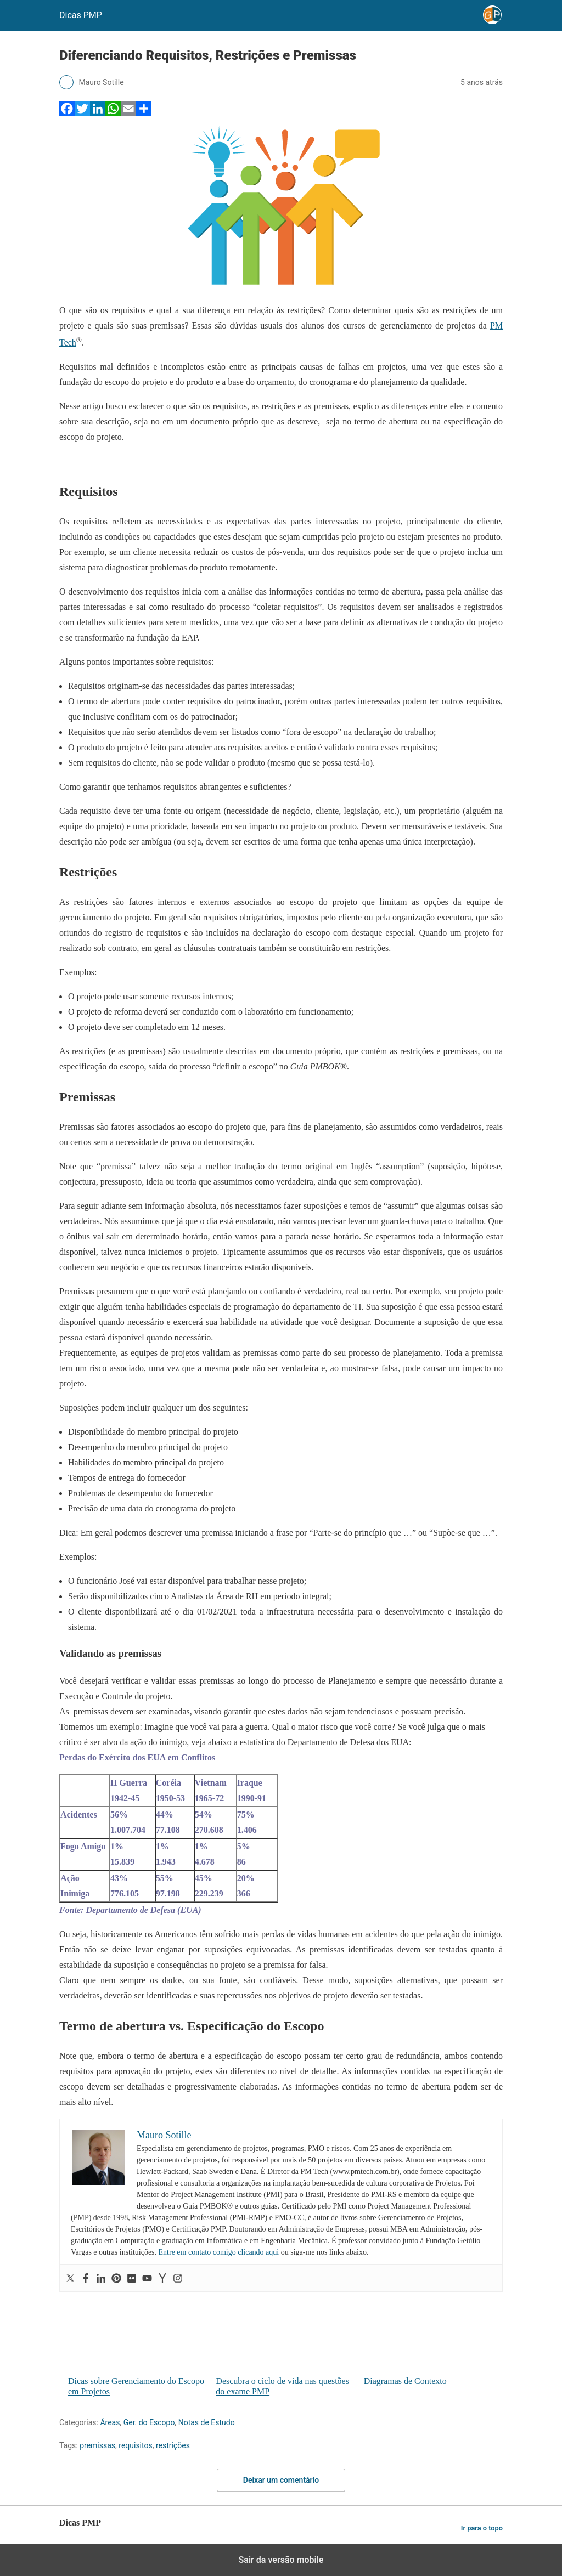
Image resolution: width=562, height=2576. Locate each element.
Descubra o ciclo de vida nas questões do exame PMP (285, 2344)
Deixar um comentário (281, 2480)
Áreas (110, 2422)
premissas (97, 2445)
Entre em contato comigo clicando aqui (219, 2252)
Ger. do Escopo (149, 2422)
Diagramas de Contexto (433, 2339)
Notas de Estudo (206, 2422)
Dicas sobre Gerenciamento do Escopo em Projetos (137, 2344)
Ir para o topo (482, 2528)
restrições (173, 2445)
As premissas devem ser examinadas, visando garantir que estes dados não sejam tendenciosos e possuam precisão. (262, 1711)
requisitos (135, 2445)
